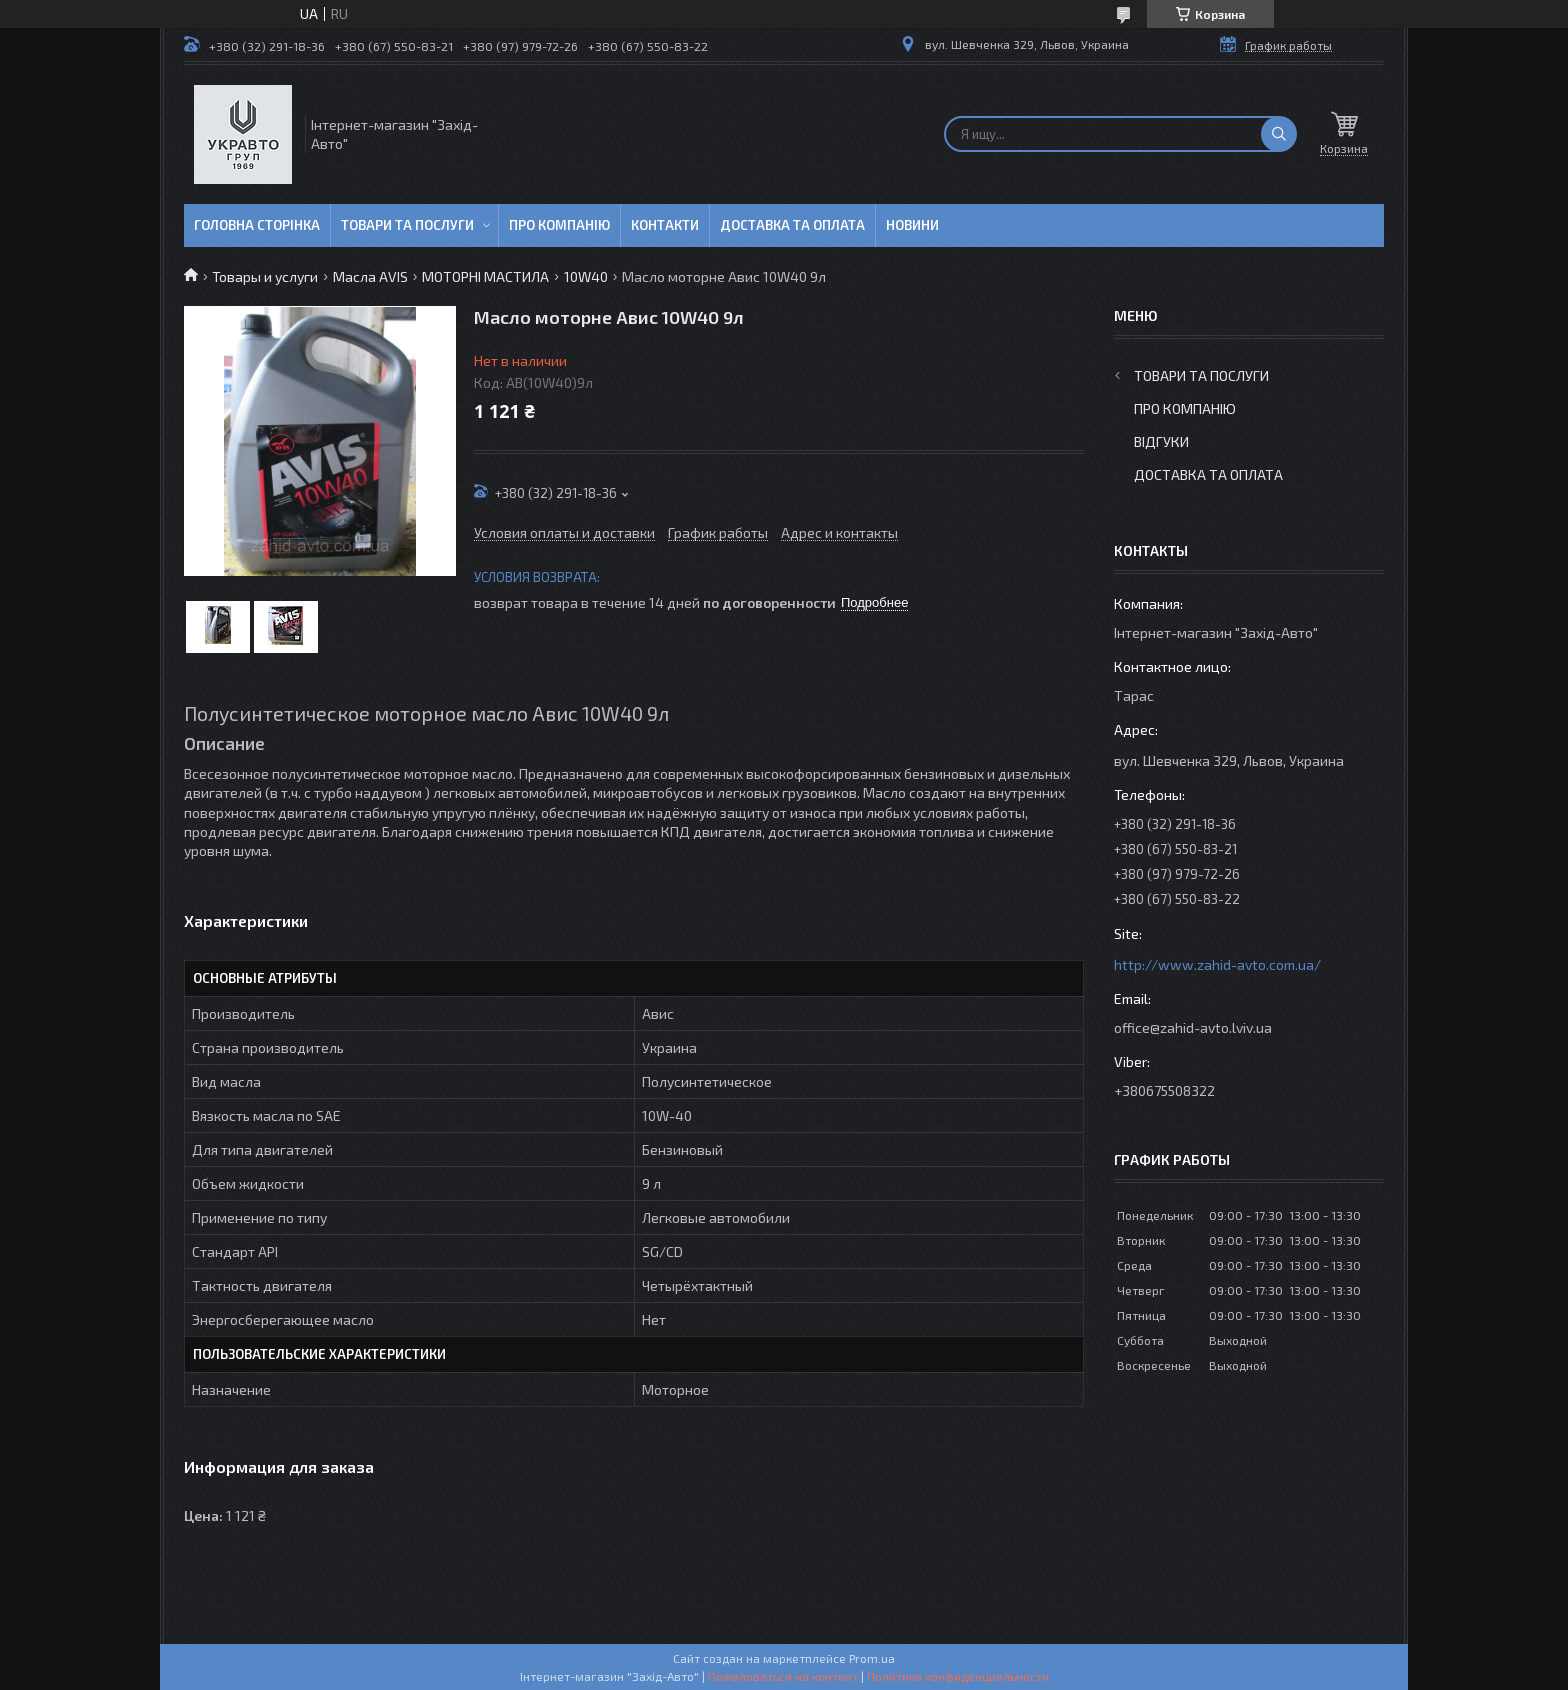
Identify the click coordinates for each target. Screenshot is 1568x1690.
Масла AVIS (370, 276)
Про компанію (559, 225)
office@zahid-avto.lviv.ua (1193, 1027)
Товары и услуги (265, 276)
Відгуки (1161, 441)
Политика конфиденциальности (958, 1676)
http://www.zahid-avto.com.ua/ (1217, 964)
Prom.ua (872, 1658)
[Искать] (1279, 134)
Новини (912, 225)
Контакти (665, 225)
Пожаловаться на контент (783, 1676)
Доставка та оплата (792, 225)
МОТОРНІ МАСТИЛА (485, 276)
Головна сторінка (257, 225)
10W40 (586, 276)
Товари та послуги (407, 225)
